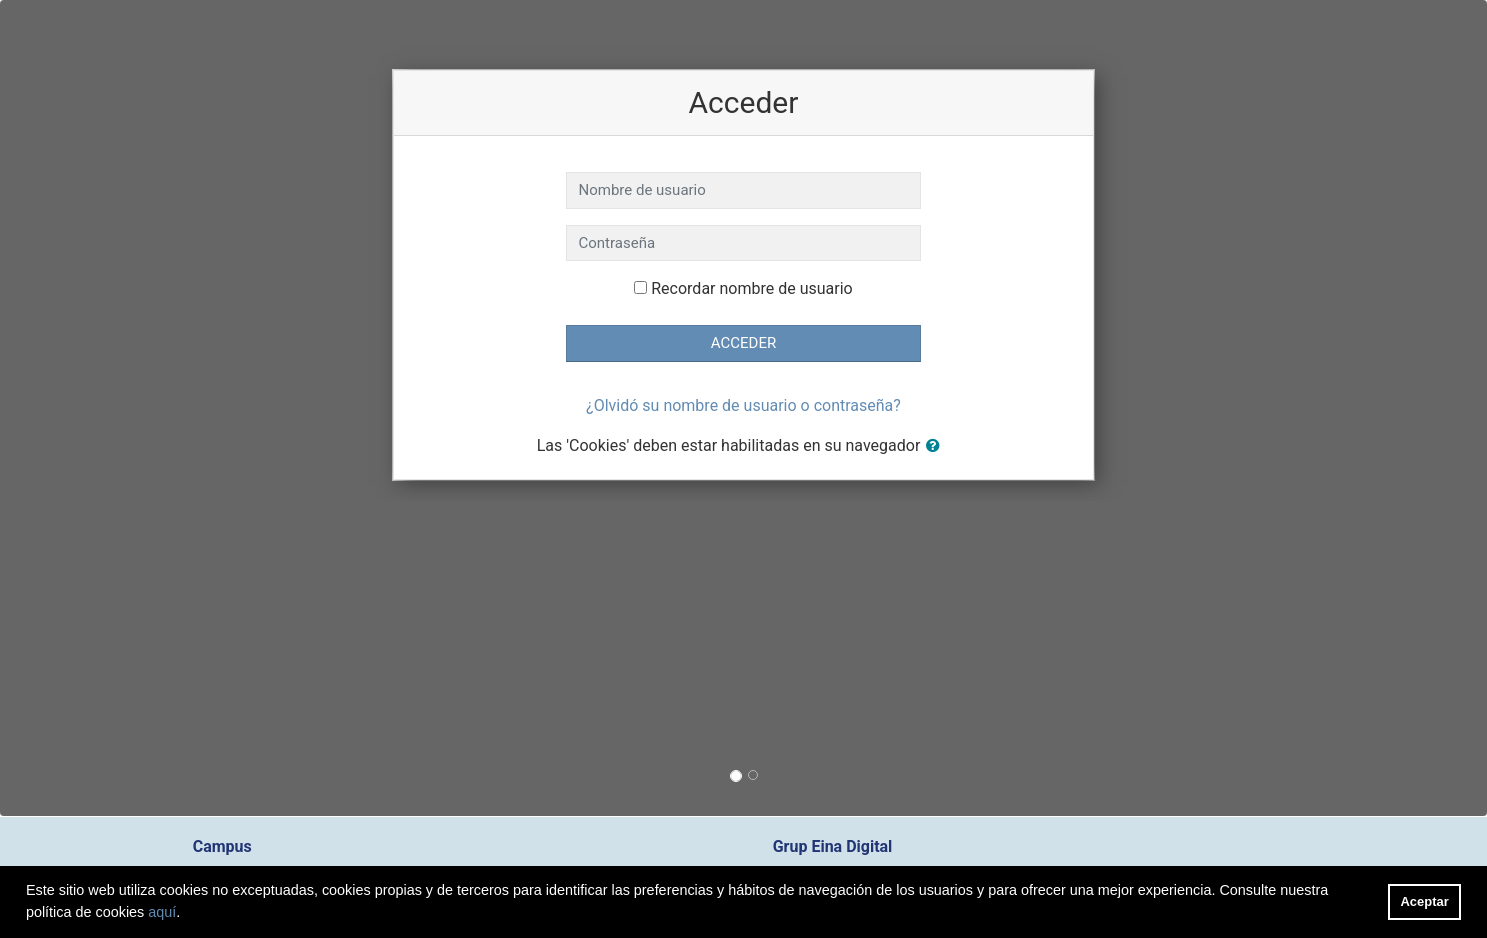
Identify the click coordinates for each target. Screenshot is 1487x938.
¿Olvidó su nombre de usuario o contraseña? (743, 405)
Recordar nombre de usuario (751, 288)
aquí (162, 912)
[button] (937, 446)
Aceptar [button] (1425, 901)
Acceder (743, 343)
